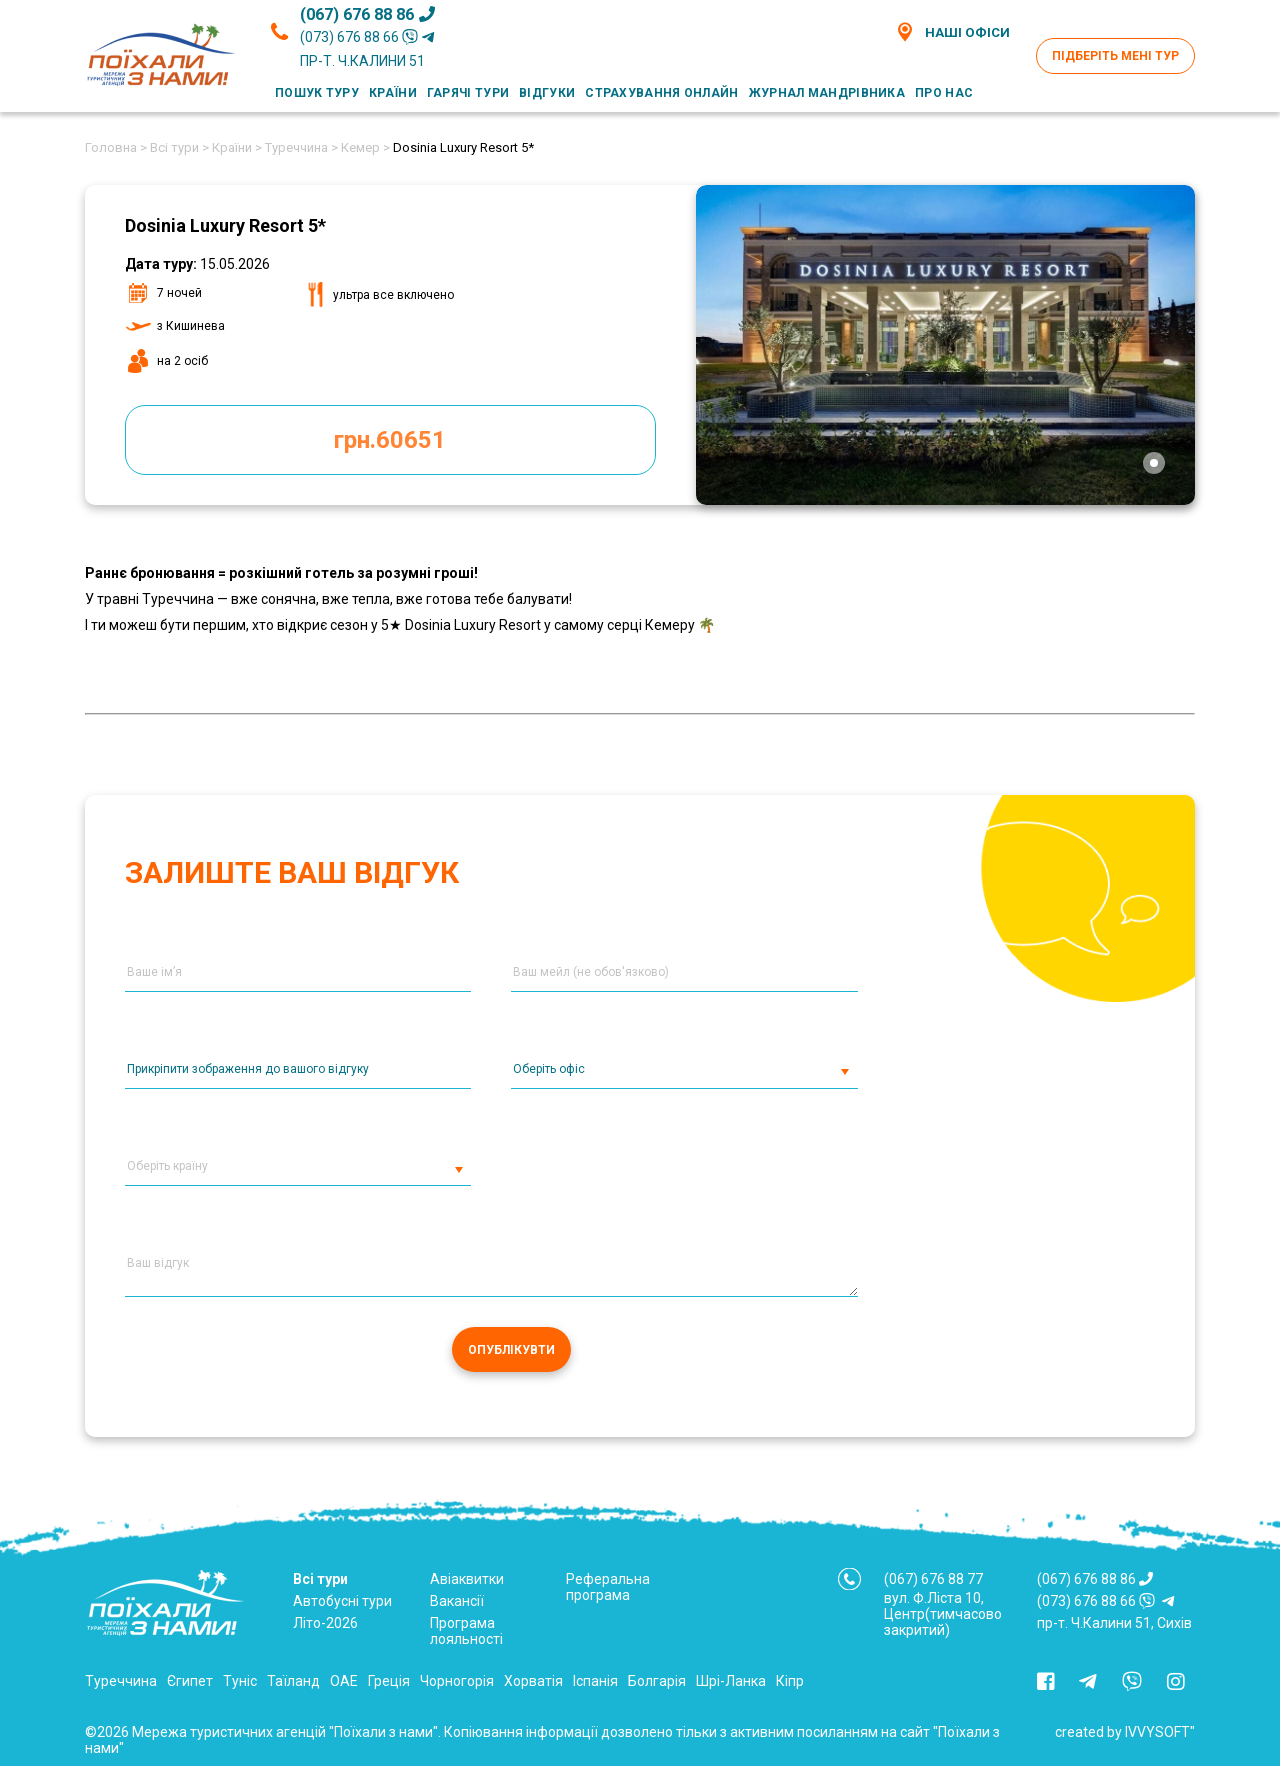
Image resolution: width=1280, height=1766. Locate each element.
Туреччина (121, 1681)
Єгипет (190, 1681)
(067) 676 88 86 (367, 14)
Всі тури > (179, 147)
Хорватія (533, 1681)
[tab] (1154, 463)
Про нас (944, 93)
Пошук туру (317, 93)
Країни (393, 93)
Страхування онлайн (661, 93)
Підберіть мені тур (1115, 56)
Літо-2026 (325, 1623)
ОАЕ (344, 1681)
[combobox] (684, 1075)
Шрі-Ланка (731, 1681)
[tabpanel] (946, 345)
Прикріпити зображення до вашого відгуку (248, 1069)
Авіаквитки (467, 1579)
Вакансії (457, 1601)
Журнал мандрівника (827, 93)
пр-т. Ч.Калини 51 (362, 61)
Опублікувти (511, 1350)
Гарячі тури (468, 93)
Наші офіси (952, 32)
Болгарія (657, 1681)
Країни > (237, 147)
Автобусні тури (342, 1601)
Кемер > (365, 147)
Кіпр (790, 1681)
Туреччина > (301, 147)
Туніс (240, 1681)
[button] (458, 1172)
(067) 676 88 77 (933, 1579)
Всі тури (320, 1579)
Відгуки (547, 93)
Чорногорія (457, 1681)
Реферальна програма (608, 1587)
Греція (389, 1681)
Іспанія (595, 1681)
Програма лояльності (466, 1631)
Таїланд (293, 1681)
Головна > (116, 147)
